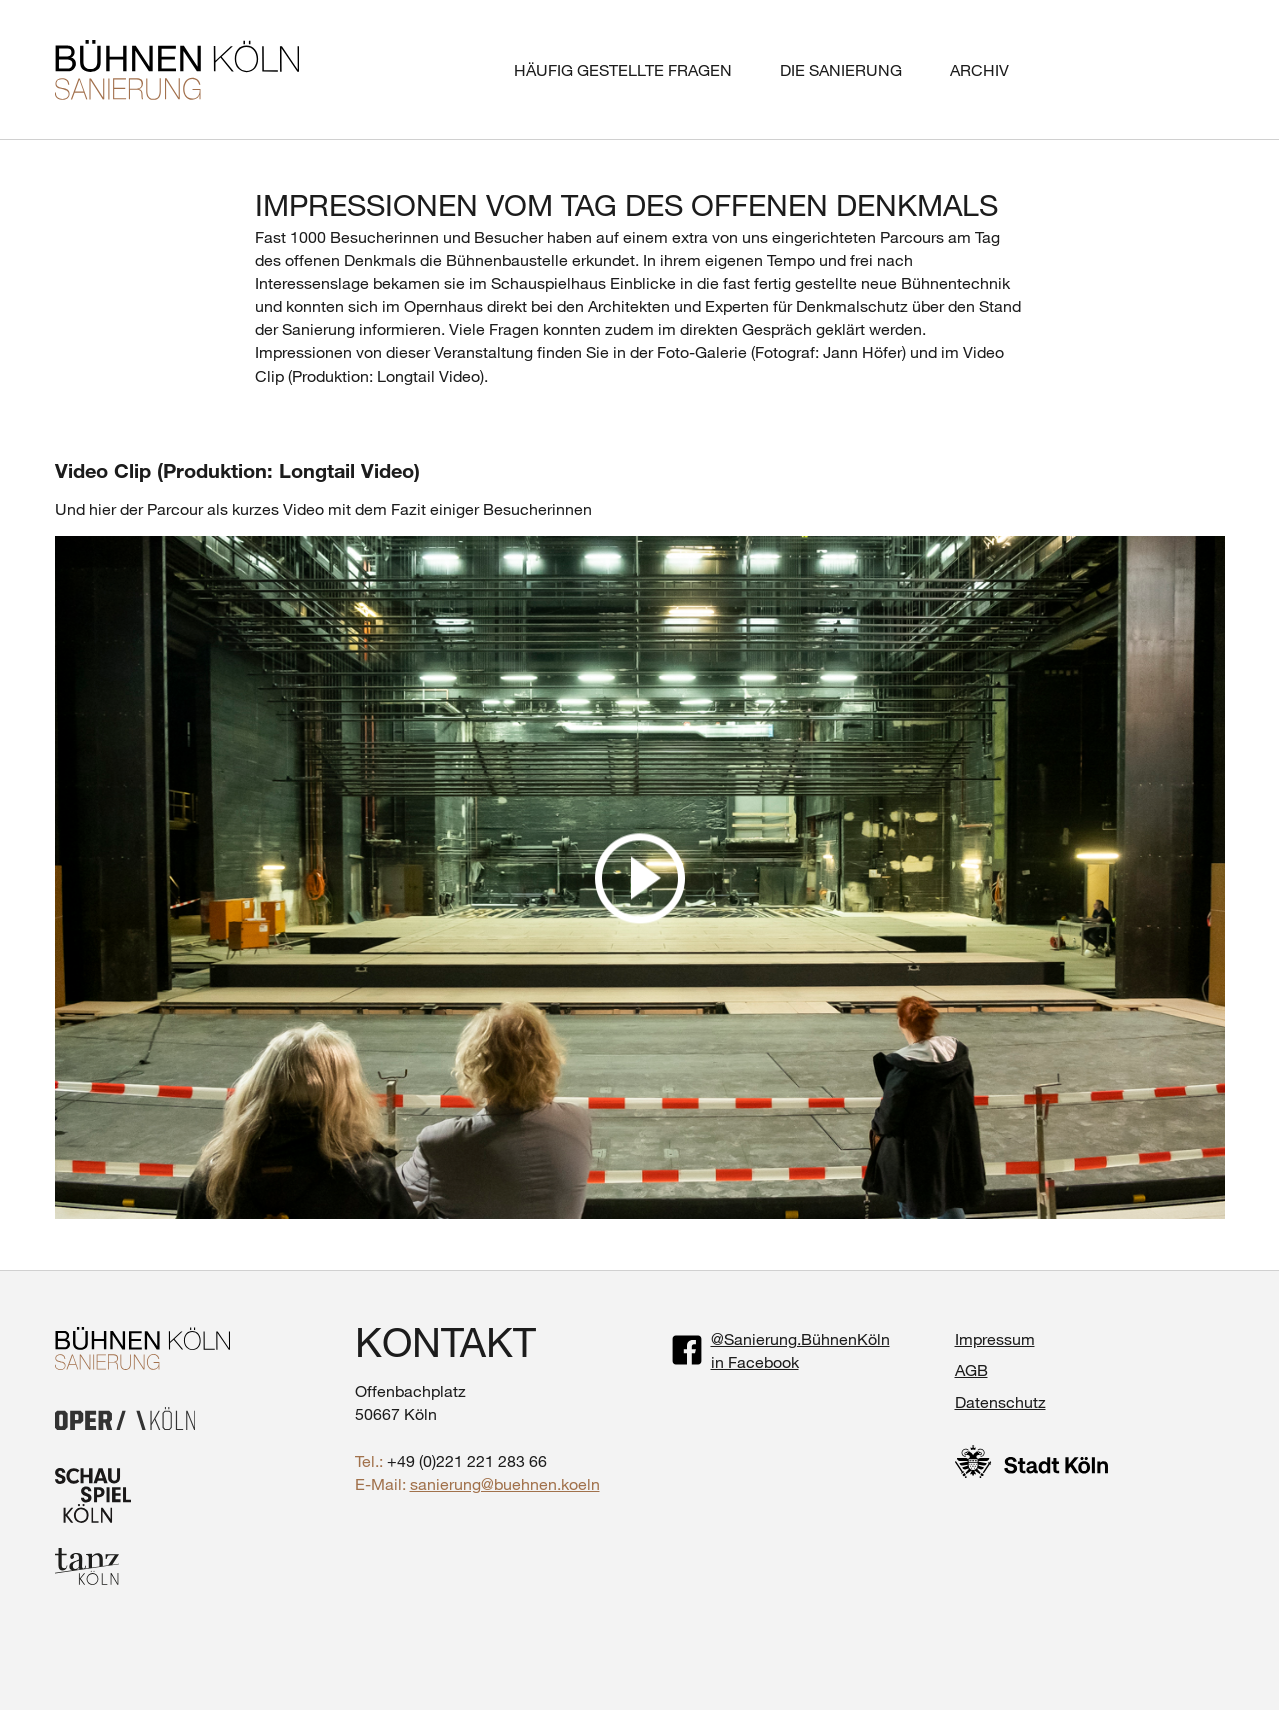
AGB (971, 1369)
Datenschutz (1000, 1401)
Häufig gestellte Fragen (623, 69)
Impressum (995, 1338)
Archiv (979, 69)
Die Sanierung (841, 69)
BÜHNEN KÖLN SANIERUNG (177, 70)
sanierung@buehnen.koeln (505, 1483)
